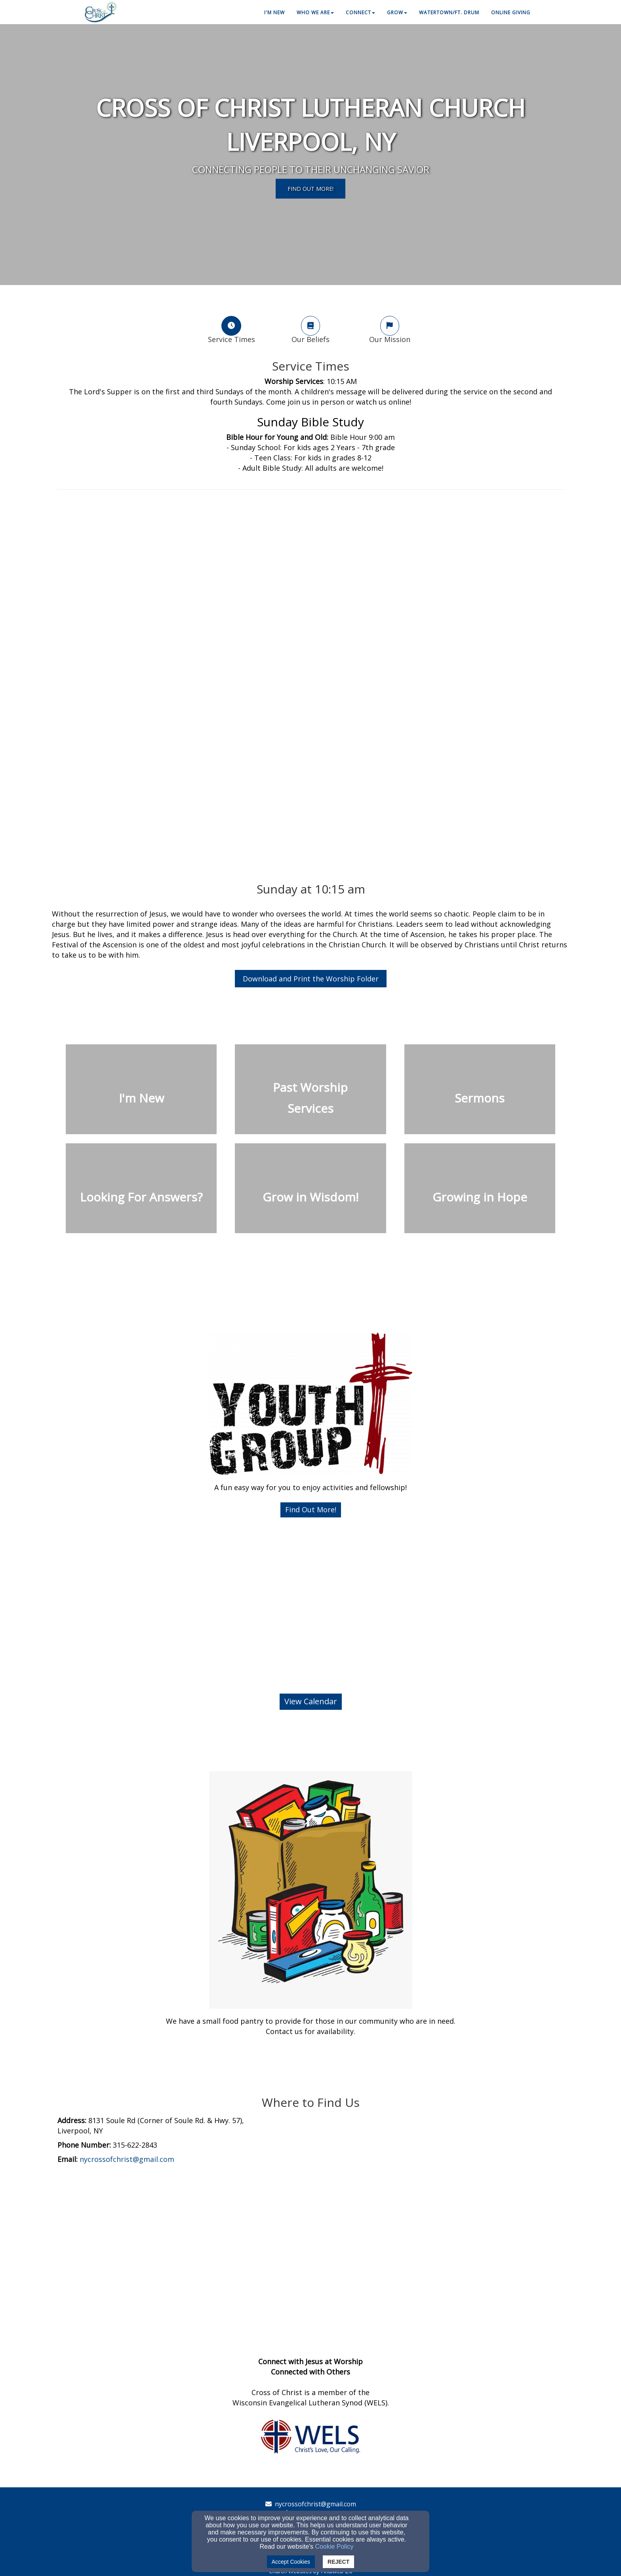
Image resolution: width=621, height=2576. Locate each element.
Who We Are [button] (315, 12)
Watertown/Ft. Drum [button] (449, 12)
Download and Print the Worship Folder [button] (311, 978)
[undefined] (141, 1093)
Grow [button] (397, 12)
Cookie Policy (334, 2546)
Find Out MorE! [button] (310, 188)
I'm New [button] (274, 12)
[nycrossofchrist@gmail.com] (127, 2159)
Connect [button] (360, 12)
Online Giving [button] (510, 12)
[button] (310, 1509)
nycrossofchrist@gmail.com (315, 2504)
